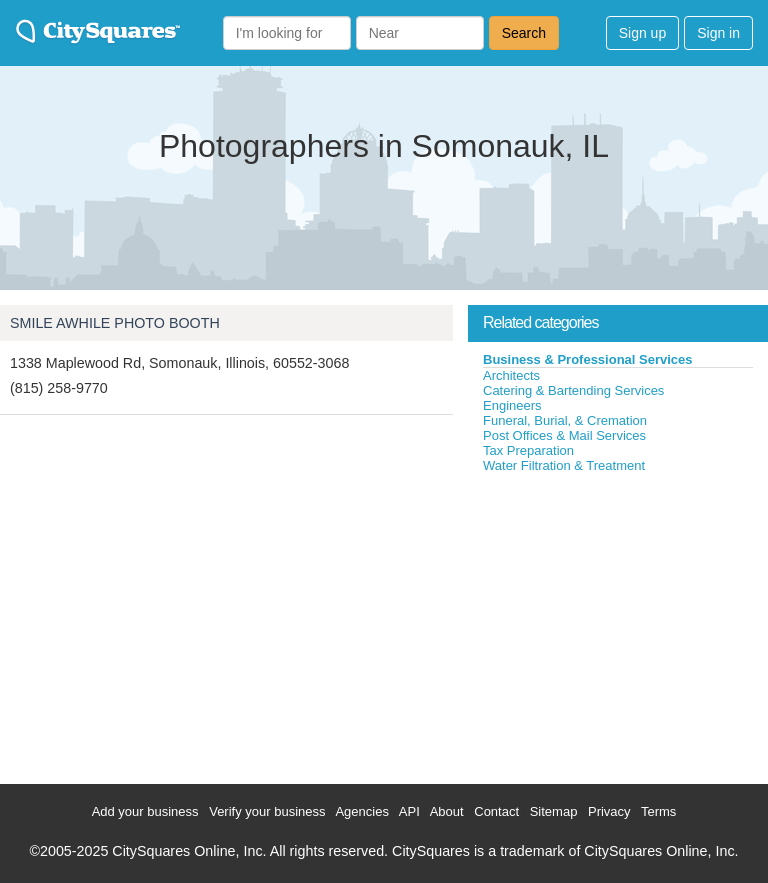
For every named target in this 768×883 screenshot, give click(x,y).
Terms (658, 811)
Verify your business (267, 811)
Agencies (361, 811)
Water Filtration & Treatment (564, 465)
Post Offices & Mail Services (564, 435)
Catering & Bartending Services (573, 390)
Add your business (145, 811)
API (409, 811)
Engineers (512, 405)
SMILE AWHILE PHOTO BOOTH (115, 323)
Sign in (718, 33)
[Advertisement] (618, 624)
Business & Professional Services (588, 359)
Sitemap (554, 811)
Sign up (642, 33)
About (447, 811)
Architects (511, 375)
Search (524, 33)
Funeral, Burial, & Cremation (565, 420)
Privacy (609, 811)
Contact (496, 811)
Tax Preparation (528, 450)
